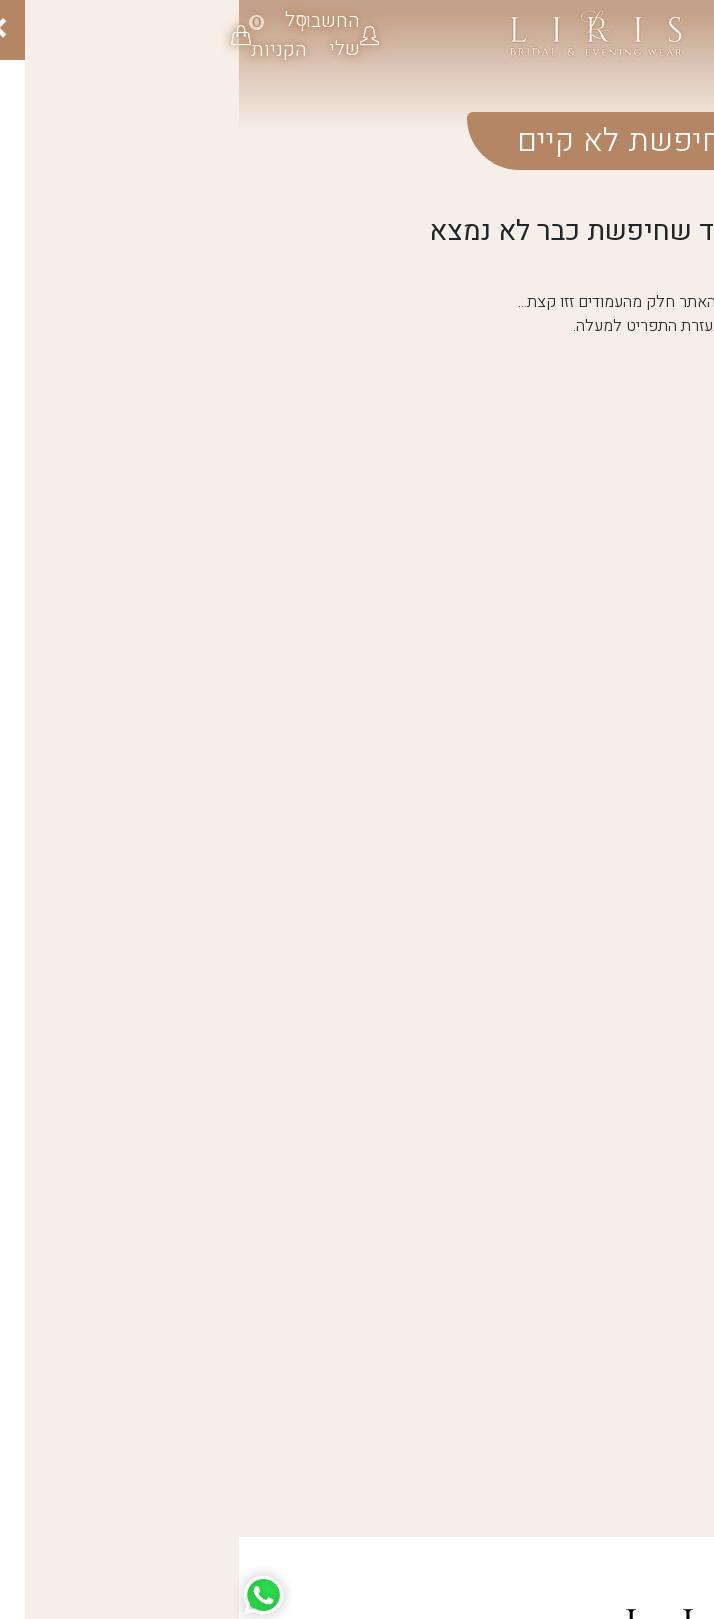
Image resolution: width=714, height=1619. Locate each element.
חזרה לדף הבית (557, 413)
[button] (100, 35)
